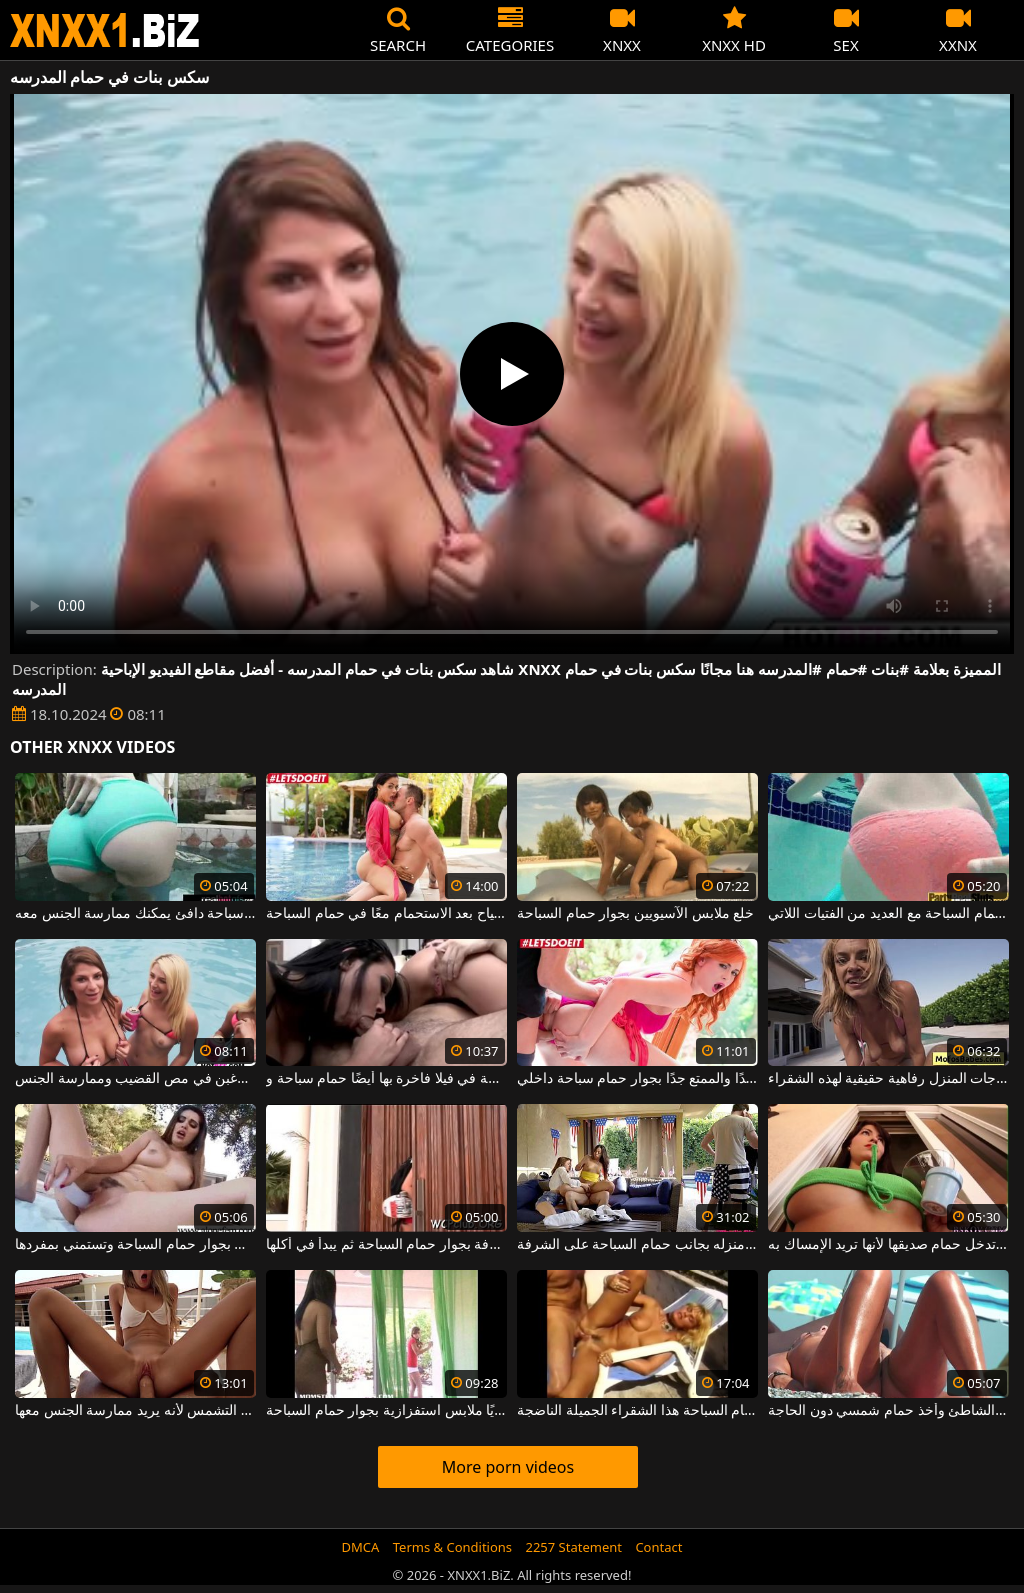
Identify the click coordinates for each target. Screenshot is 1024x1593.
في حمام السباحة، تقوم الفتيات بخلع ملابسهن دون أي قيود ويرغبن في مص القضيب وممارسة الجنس (135, 1079)
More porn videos (508, 1467)
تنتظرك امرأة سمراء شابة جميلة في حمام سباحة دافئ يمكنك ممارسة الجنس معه (135, 914)
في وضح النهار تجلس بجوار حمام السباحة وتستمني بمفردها (135, 1245)
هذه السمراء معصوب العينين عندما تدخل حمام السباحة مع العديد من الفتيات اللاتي (888, 914)
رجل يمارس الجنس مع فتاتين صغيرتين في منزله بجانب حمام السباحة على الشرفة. (637, 1245)
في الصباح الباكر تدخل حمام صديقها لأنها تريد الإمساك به (888, 1245)
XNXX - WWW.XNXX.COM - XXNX (105, 30)
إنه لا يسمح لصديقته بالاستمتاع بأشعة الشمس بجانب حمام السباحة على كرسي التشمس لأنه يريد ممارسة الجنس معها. (135, 1411)
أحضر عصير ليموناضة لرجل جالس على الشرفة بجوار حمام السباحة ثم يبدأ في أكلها (386, 1245)
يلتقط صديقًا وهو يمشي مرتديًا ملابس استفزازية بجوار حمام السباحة (386, 1411)
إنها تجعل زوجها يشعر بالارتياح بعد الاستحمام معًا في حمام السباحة (386, 914)
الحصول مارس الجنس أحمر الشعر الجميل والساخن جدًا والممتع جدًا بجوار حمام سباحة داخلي (637, 1079)
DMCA (361, 1547)
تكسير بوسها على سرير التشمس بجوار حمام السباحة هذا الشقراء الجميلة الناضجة (637, 1411)
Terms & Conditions (452, 1547)
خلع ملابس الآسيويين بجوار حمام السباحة (635, 914)
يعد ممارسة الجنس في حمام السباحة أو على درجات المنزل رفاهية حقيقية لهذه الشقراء (888, 1079)
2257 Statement (573, 1547)
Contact (658, 1547)
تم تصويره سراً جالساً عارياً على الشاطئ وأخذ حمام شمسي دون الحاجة (888, 1411)
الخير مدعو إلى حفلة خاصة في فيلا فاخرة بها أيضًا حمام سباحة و (386, 1079)
